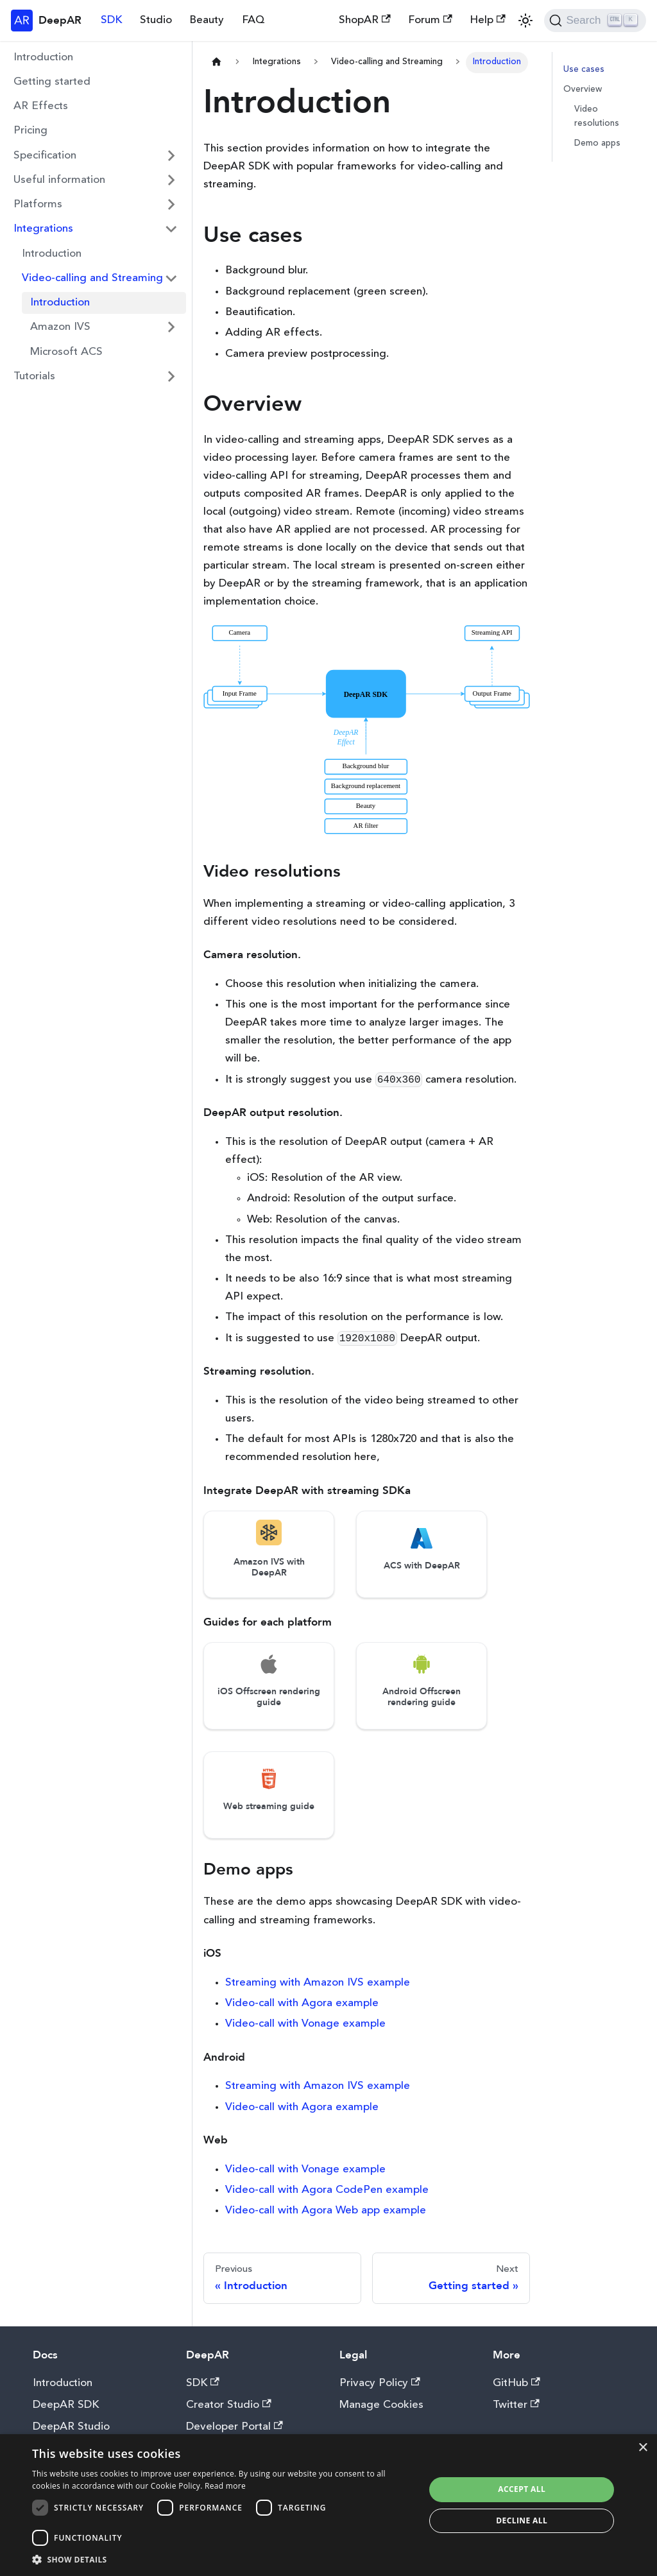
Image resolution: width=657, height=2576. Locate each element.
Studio (156, 20)
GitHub (516, 2383)
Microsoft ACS (66, 352)
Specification (44, 155)
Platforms (37, 204)
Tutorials (34, 376)
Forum (430, 20)
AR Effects (40, 106)
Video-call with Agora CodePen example (327, 2190)
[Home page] (216, 62)
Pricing (30, 130)
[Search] (595, 20)
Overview (582, 89)
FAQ (253, 20)
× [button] (642, 2448)
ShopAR (365, 20)
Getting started (51, 81)
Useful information (59, 180)
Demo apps (597, 143)
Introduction (43, 57)
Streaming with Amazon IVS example (317, 1982)
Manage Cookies (381, 2405)
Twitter (516, 2405)
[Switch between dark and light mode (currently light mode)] (525, 20)
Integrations (43, 228)
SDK (111, 20)
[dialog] (328, 2505)
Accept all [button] (521, 2489)
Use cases (583, 69)
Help (488, 20)
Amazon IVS (60, 327)
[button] (222, 2559)
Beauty (206, 20)
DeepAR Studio (71, 2426)
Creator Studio (228, 2405)
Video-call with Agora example (302, 2003)
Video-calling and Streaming (92, 278)
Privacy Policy (379, 2383)
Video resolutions (596, 116)
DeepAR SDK (66, 2405)
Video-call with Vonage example (305, 2023)
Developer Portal (234, 2426)
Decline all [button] (521, 2520)
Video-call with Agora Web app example (325, 2210)
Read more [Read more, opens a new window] (225, 2485)
